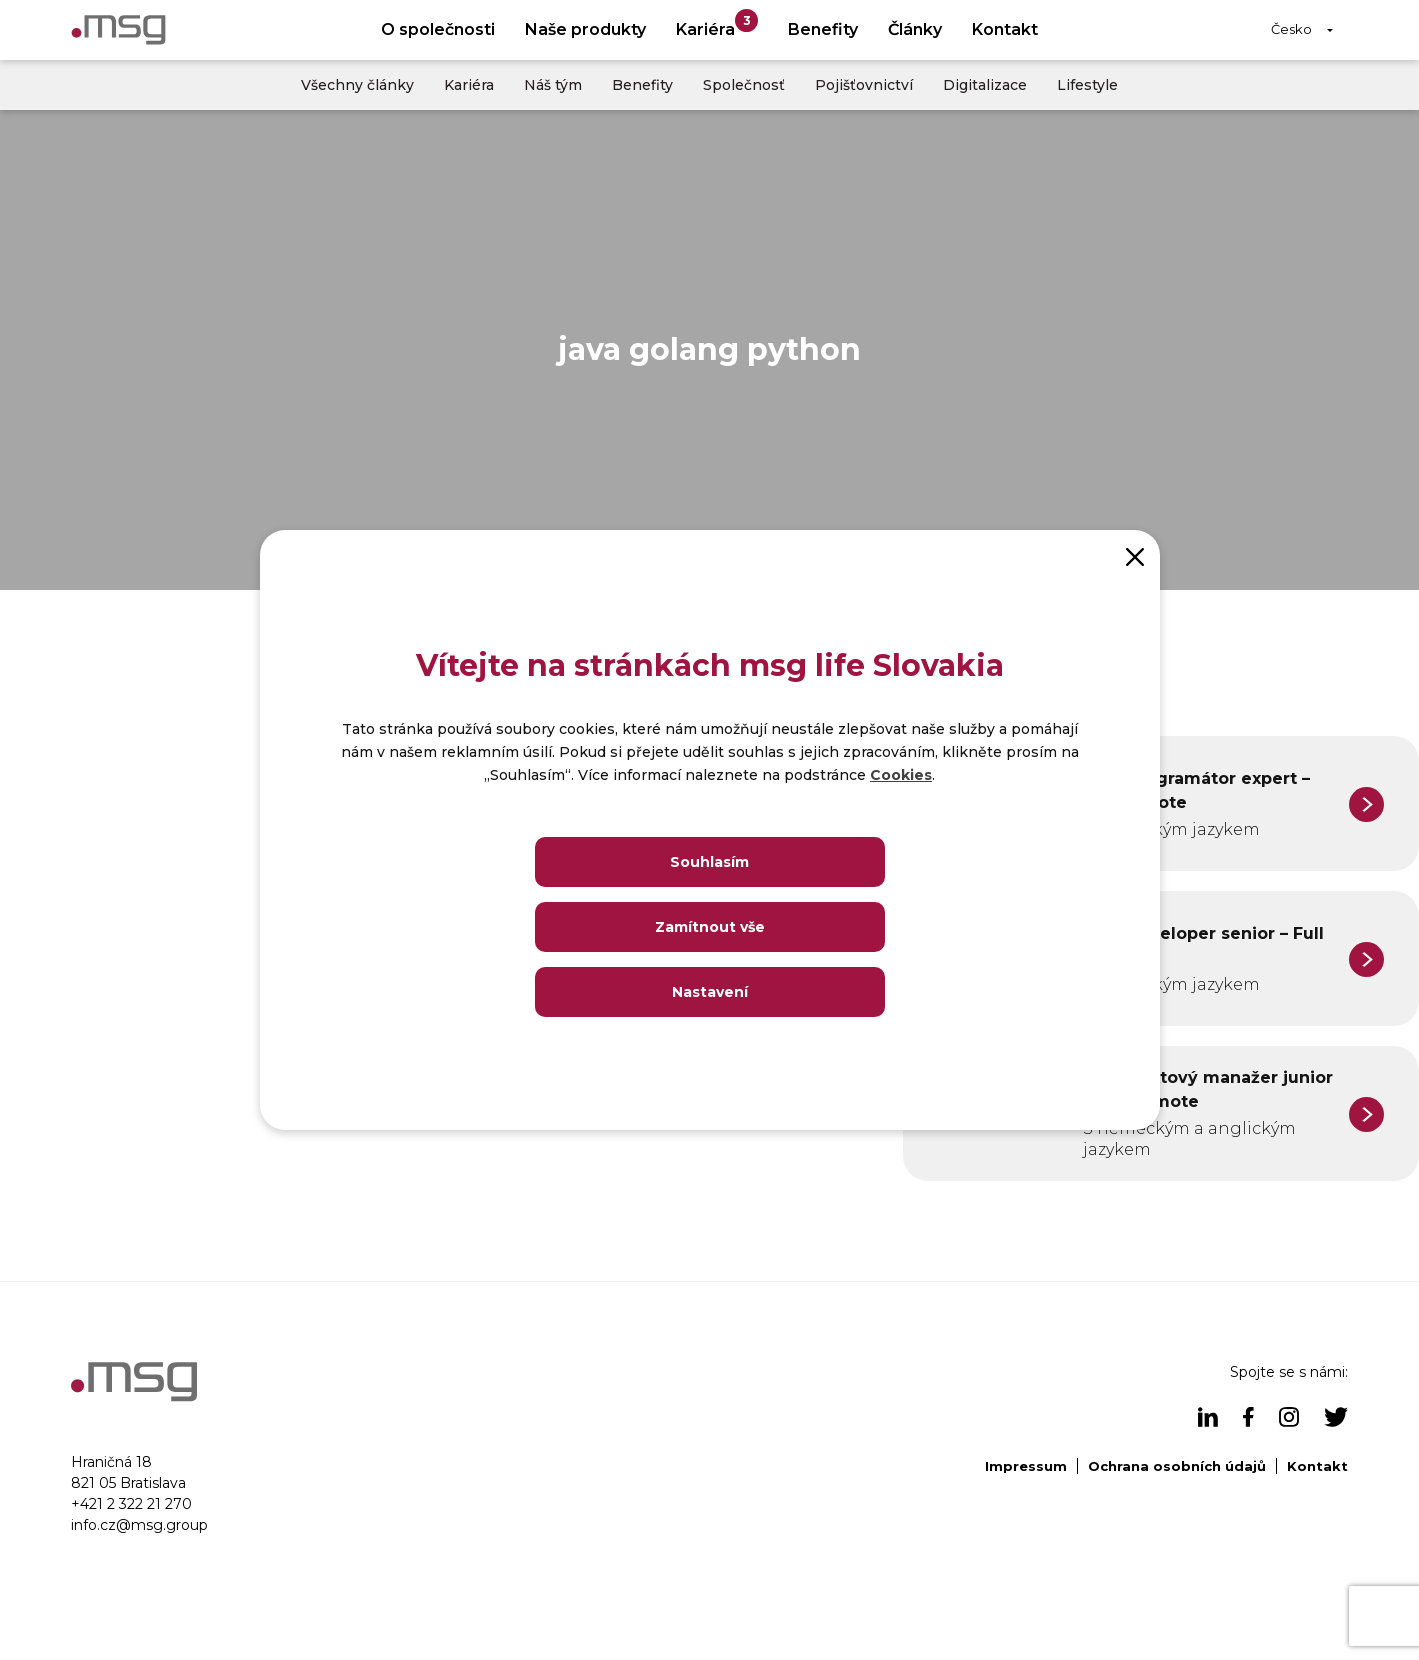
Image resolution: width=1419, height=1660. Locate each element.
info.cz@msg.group (139, 1525)
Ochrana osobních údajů (1177, 1466)
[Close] (1135, 555)
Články (915, 29)
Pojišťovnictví (864, 85)
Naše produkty (585, 29)
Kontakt (1005, 29)
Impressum (1026, 1466)
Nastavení (710, 992)
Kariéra (717, 24)
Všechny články (357, 85)
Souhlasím (709, 862)
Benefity (823, 29)
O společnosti (438, 29)
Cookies (901, 775)
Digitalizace (985, 85)
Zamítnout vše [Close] (710, 927)
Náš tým (553, 85)
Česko (1291, 29)
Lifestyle (1087, 85)
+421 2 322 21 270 (131, 1504)
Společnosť (744, 85)
